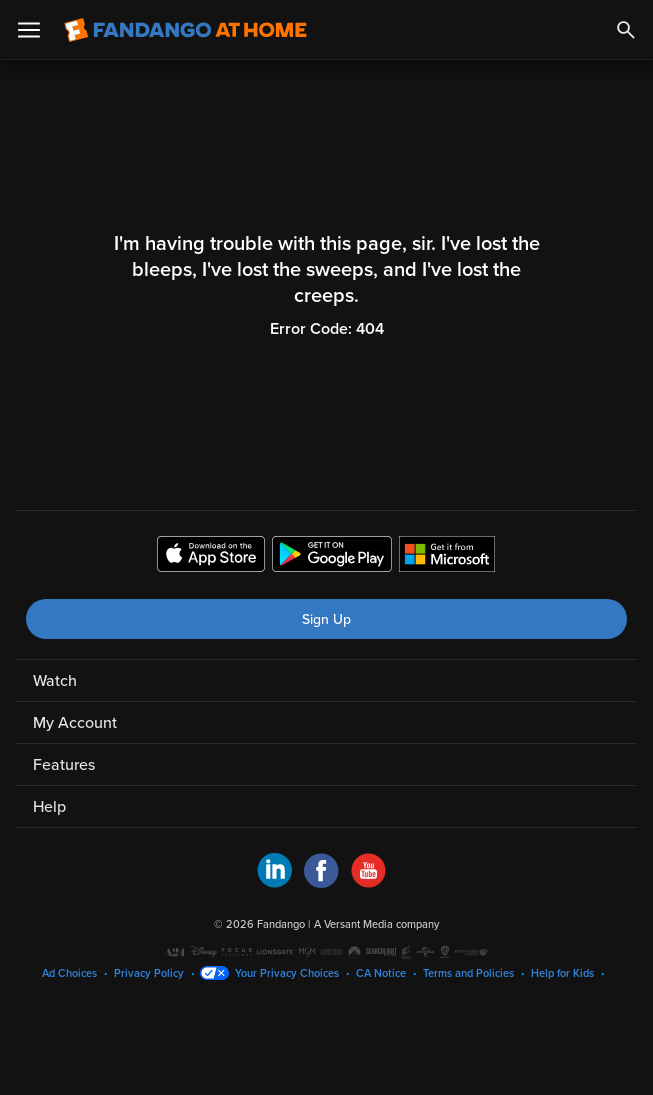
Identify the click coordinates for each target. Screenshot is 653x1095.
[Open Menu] (29, 30)
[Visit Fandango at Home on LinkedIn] (274, 883)
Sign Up (326, 619)
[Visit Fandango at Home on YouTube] (368, 883)
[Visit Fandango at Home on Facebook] (321, 883)
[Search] (626, 30)
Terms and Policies (468, 973)
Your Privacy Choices (287, 973)
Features (64, 765)
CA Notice (381, 973)
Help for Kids (562, 973)
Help (49, 807)
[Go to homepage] (185, 30)
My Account (75, 723)
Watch (55, 681)
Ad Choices (69, 973)
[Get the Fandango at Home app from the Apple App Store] (211, 557)
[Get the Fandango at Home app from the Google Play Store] (332, 557)
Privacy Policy (149, 973)
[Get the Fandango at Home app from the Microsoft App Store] (447, 557)
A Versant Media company (376, 924)
